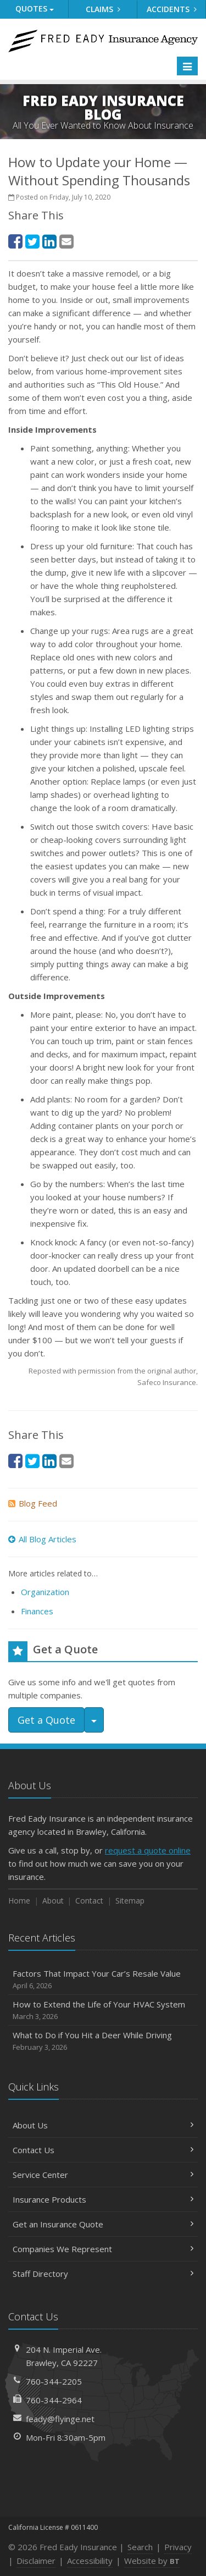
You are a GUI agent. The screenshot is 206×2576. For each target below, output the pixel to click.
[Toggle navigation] (187, 66)
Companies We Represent (103, 2248)
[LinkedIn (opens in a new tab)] (49, 241)
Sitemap (129, 1900)
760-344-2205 (54, 2381)
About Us (103, 2125)
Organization (45, 1591)
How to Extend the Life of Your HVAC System (103, 2010)
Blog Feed (32, 1503)
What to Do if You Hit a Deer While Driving (103, 2041)
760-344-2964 (54, 2400)
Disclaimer (35, 2560)
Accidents (172, 9)
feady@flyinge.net (60, 2418)
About (53, 1900)
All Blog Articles (42, 1539)
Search (140, 2546)
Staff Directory (103, 2273)
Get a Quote (46, 1719)
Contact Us (103, 2149)
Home (19, 1900)
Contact (89, 1900)
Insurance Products (103, 2199)
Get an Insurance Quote (103, 2224)
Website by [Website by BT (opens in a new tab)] (152, 2560)
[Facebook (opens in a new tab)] (15, 241)
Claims (103, 9)
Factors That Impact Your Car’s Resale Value (103, 1980)
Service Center (103, 2174)
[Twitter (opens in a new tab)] (32, 241)
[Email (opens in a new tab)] (66, 241)
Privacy (178, 2546)
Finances (37, 1611)
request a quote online (148, 1850)
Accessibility (90, 2560)
